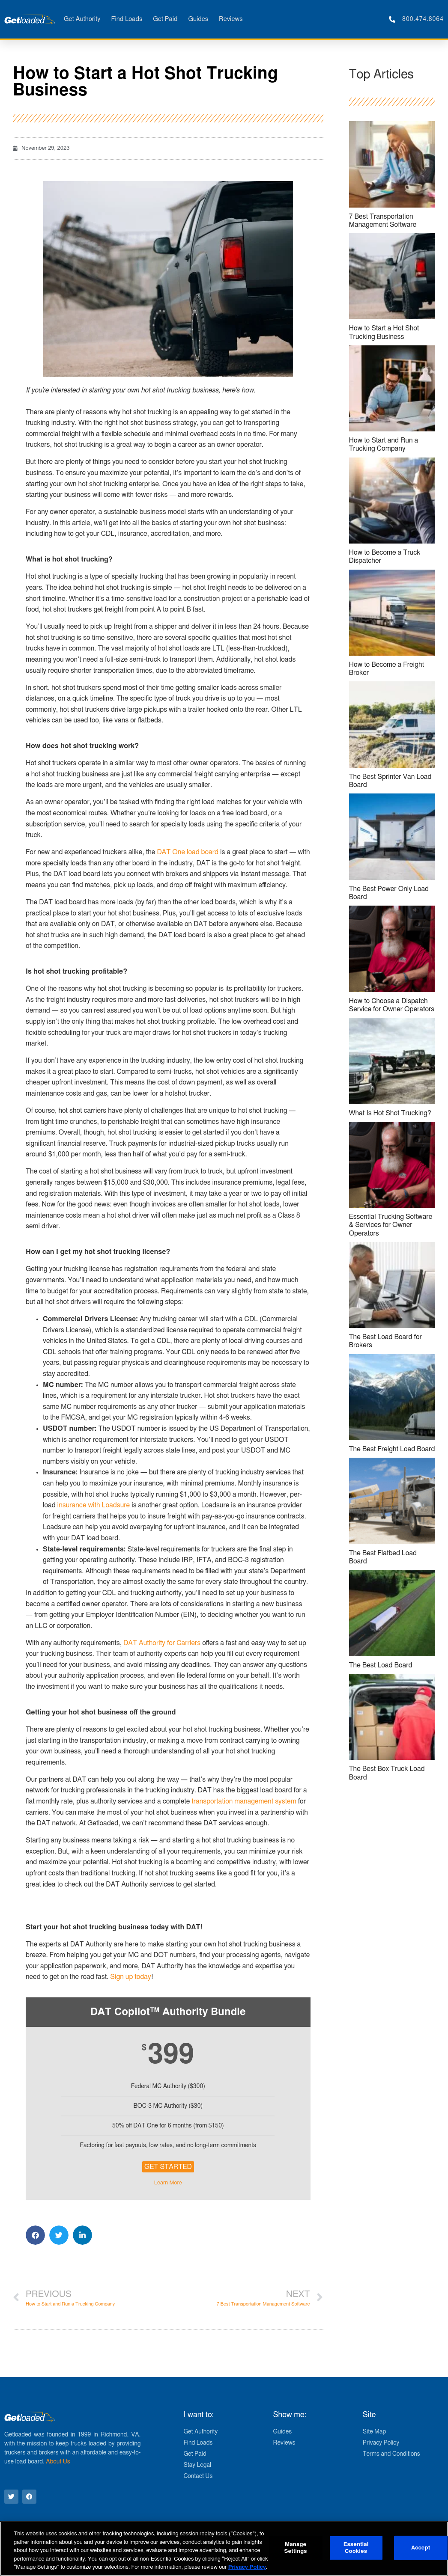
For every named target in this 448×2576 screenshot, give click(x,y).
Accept (420, 2548)
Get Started (168, 2166)
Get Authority (82, 19)
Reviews (231, 19)
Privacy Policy (247, 2567)
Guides (198, 19)
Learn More (168, 2183)
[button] (35, 2235)
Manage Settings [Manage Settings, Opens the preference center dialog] (295, 2548)
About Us (58, 2462)
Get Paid (165, 19)
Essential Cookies (356, 2548)
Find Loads (126, 19)
